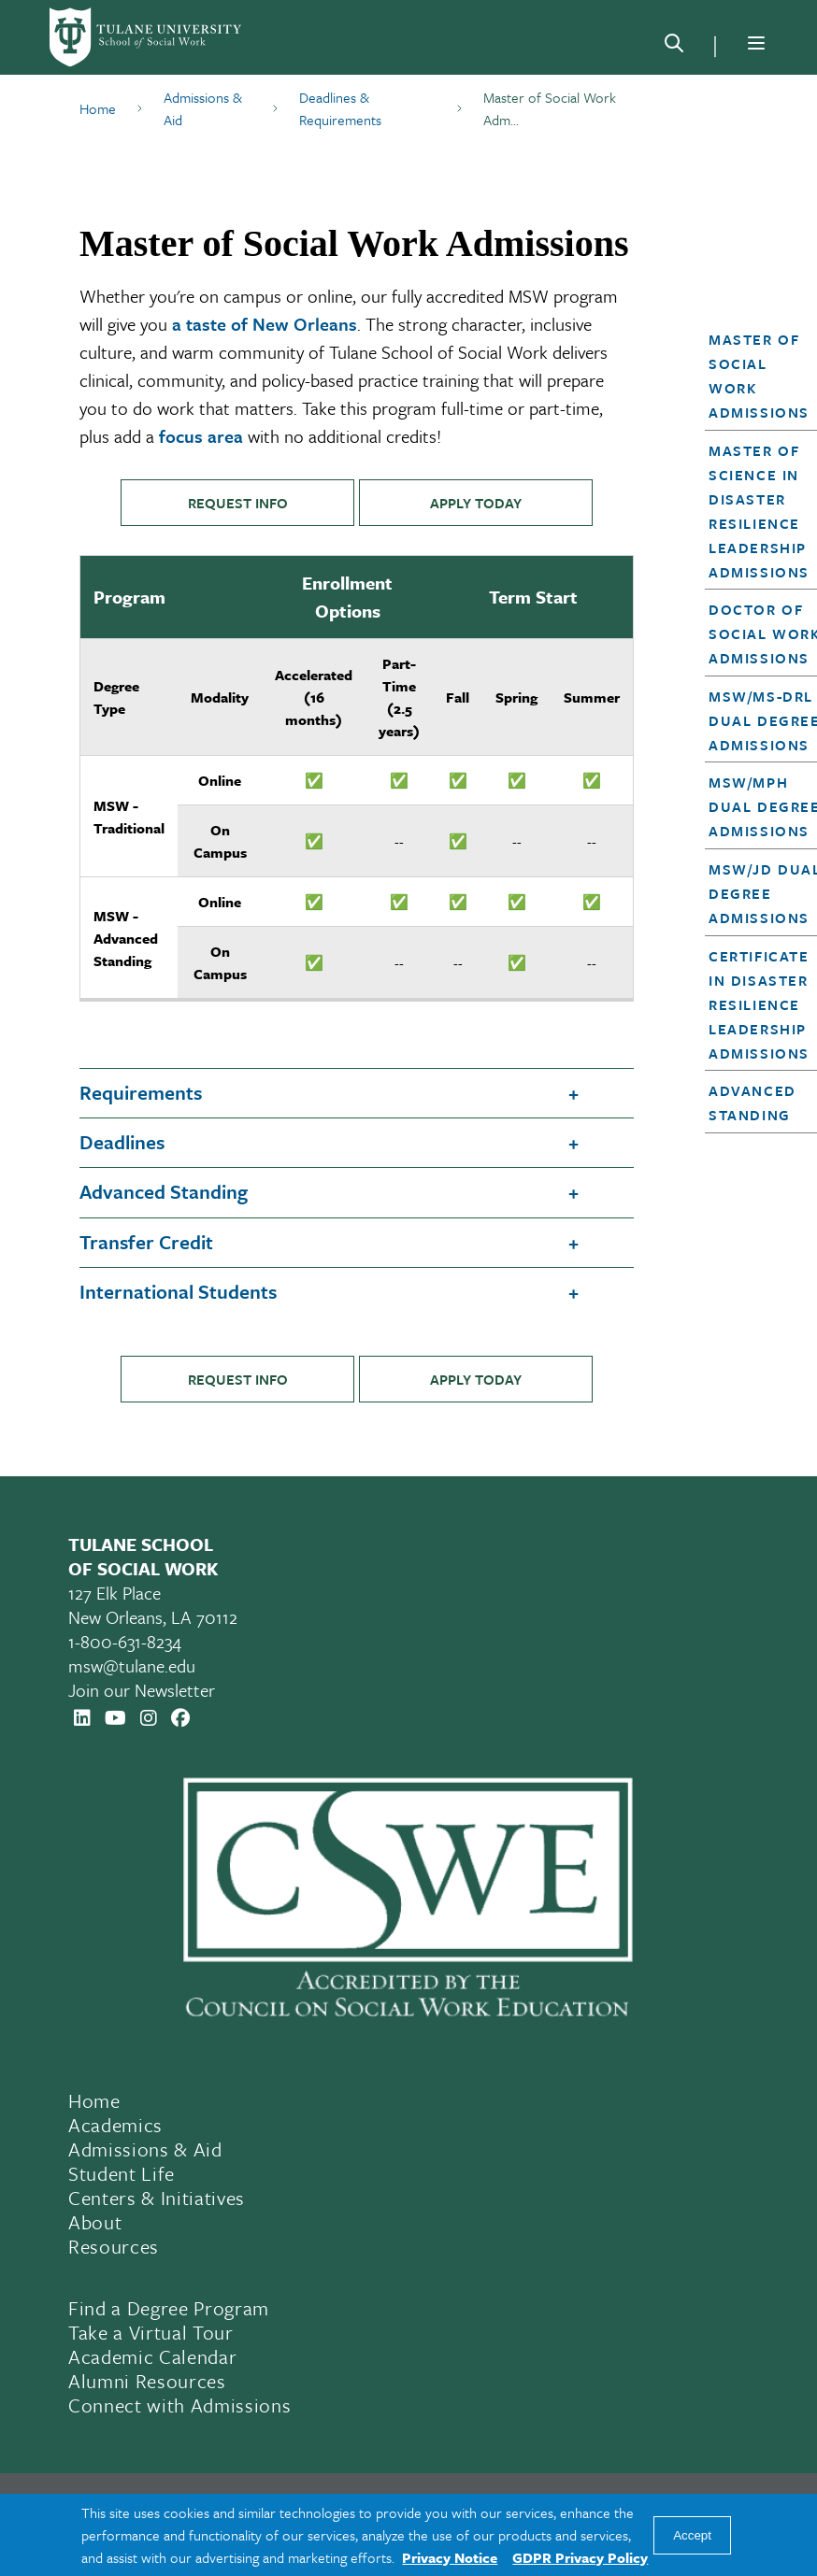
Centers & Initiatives (156, 2198)
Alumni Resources (147, 2381)
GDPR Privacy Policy (580, 2557)
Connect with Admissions (179, 2405)
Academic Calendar (152, 2356)
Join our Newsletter (141, 1689)
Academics (115, 2125)
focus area (201, 435)
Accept (692, 2535)
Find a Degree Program (168, 2308)
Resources (113, 2246)
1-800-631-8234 (124, 1641)
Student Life (121, 2173)
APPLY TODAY (476, 502)
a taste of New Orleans (264, 323)
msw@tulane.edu (131, 1665)
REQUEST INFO (238, 502)
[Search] (674, 47)
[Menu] (756, 43)
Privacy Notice (449, 2557)
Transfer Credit (146, 1242)
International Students (178, 1291)
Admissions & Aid (145, 2149)
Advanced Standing (163, 1191)
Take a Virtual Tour (151, 2332)
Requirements (140, 1092)
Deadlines (122, 1142)
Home (94, 2100)
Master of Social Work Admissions (759, 375)
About (95, 2222)
